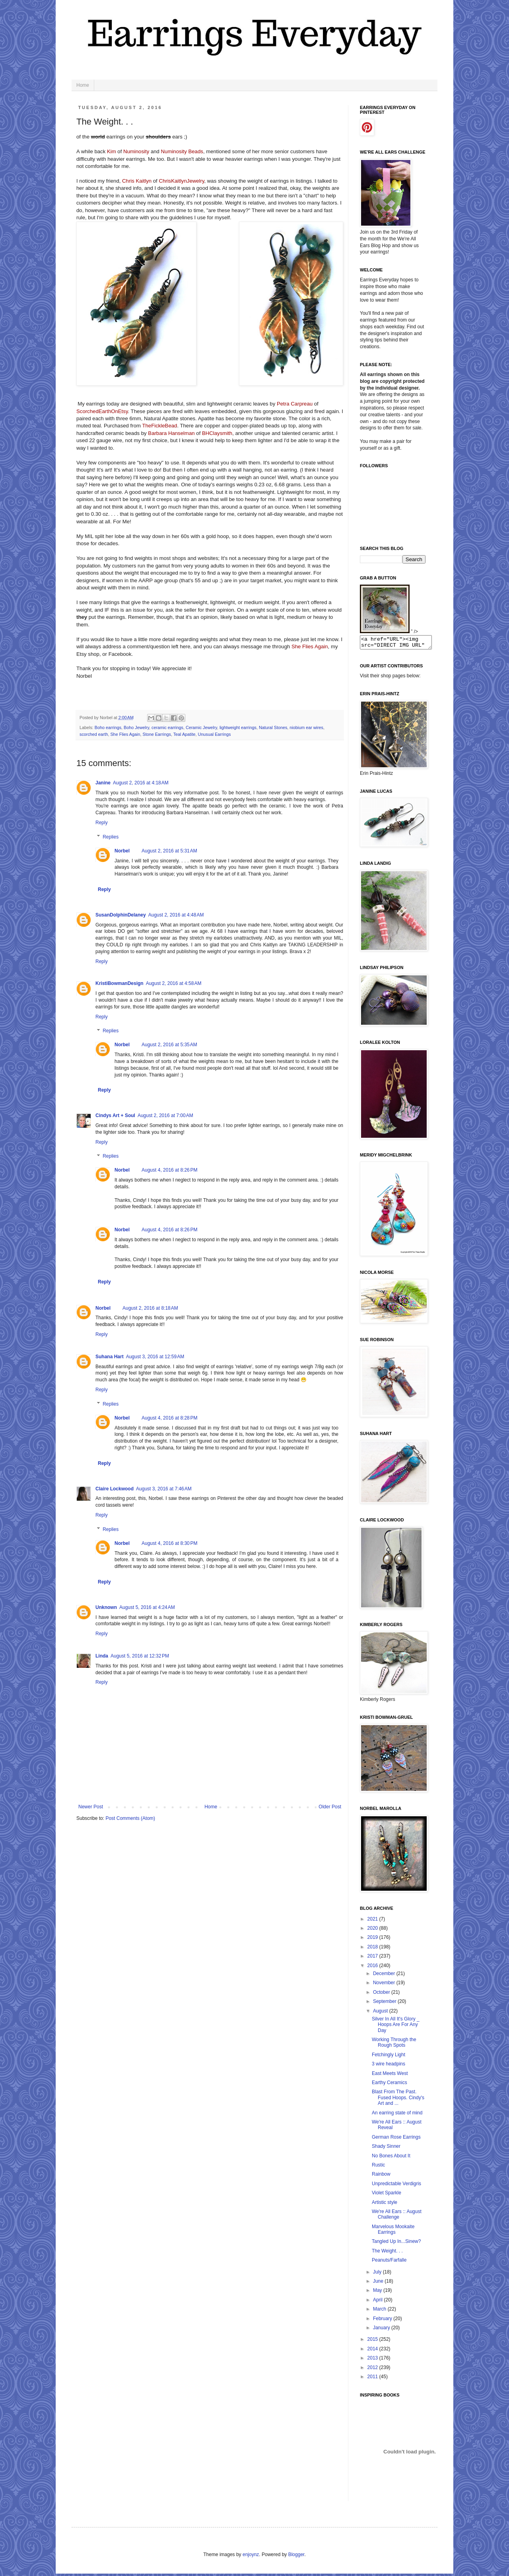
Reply (101, 822)
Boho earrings (108, 727)
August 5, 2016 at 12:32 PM (140, 1656)
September (385, 2004)
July (378, 2274)
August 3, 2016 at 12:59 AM (155, 1356)
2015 (373, 2341)
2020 (373, 1930)
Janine (103, 783)
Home (82, 85)
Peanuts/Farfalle (389, 2262)
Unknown (106, 1607)
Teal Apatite (184, 734)
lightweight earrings (238, 727)
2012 (373, 2370)
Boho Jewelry (136, 727)
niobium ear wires (306, 727)
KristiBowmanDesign (119, 983)
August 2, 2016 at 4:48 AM (176, 915)
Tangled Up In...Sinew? (396, 2243)
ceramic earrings (167, 727)
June (379, 2283)
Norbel (122, 851)
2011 (373, 2379)
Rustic (378, 2167)
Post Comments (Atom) (130, 1818)
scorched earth (94, 734)
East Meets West (390, 2076)
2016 (373, 1968)
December (384, 1976)
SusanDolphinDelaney (120, 915)
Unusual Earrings (214, 734)
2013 (373, 2360)
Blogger (296, 2557)
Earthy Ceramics (389, 2085)
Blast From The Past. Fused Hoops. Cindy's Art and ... (398, 2099)
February (383, 2321)
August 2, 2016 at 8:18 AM (150, 1308)
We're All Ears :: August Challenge (397, 2216)
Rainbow (381, 2176)
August (381, 2013)
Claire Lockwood (114, 1489)
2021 (373, 1921)
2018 (373, 1949)
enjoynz (251, 2557)
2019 (373, 1939)
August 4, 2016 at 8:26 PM (169, 1170)
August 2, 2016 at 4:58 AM (174, 983)
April (378, 2302)
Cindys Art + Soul (115, 1115)
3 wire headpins (388, 2066)
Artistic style (384, 2204)
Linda (101, 1656)
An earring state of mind (397, 2115)
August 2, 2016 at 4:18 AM (141, 783)
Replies (111, 837)
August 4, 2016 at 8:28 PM (169, 1418)
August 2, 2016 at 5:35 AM (169, 1044)
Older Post (330, 1807)
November (384, 1985)
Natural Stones (273, 727)
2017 (373, 1958)
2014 (373, 2351)
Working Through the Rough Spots (394, 2044)
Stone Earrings (156, 734)
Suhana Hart (109, 1356)
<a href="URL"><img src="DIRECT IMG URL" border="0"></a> (400, 643)
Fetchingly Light (388, 2057)
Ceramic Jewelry (201, 727)
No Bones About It (391, 2158)
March (380, 2311)
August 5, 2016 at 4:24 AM (147, 1607)
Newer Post (90, 1807)
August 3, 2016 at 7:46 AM (164, 1489)
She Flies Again (125, 734)
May (378, 2292)
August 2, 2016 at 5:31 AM (169, 851)
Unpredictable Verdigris (396, 2186)
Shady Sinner (386, 2148)
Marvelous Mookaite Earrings (393, 2231)
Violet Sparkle (386, 2195)
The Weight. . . (387, 2253)
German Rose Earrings (396, 2139)
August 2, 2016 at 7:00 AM (165, 1115)
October (382, 1994)
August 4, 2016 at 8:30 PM (169, 1543)
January (382, 2330)
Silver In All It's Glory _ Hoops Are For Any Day (396, 2027)
